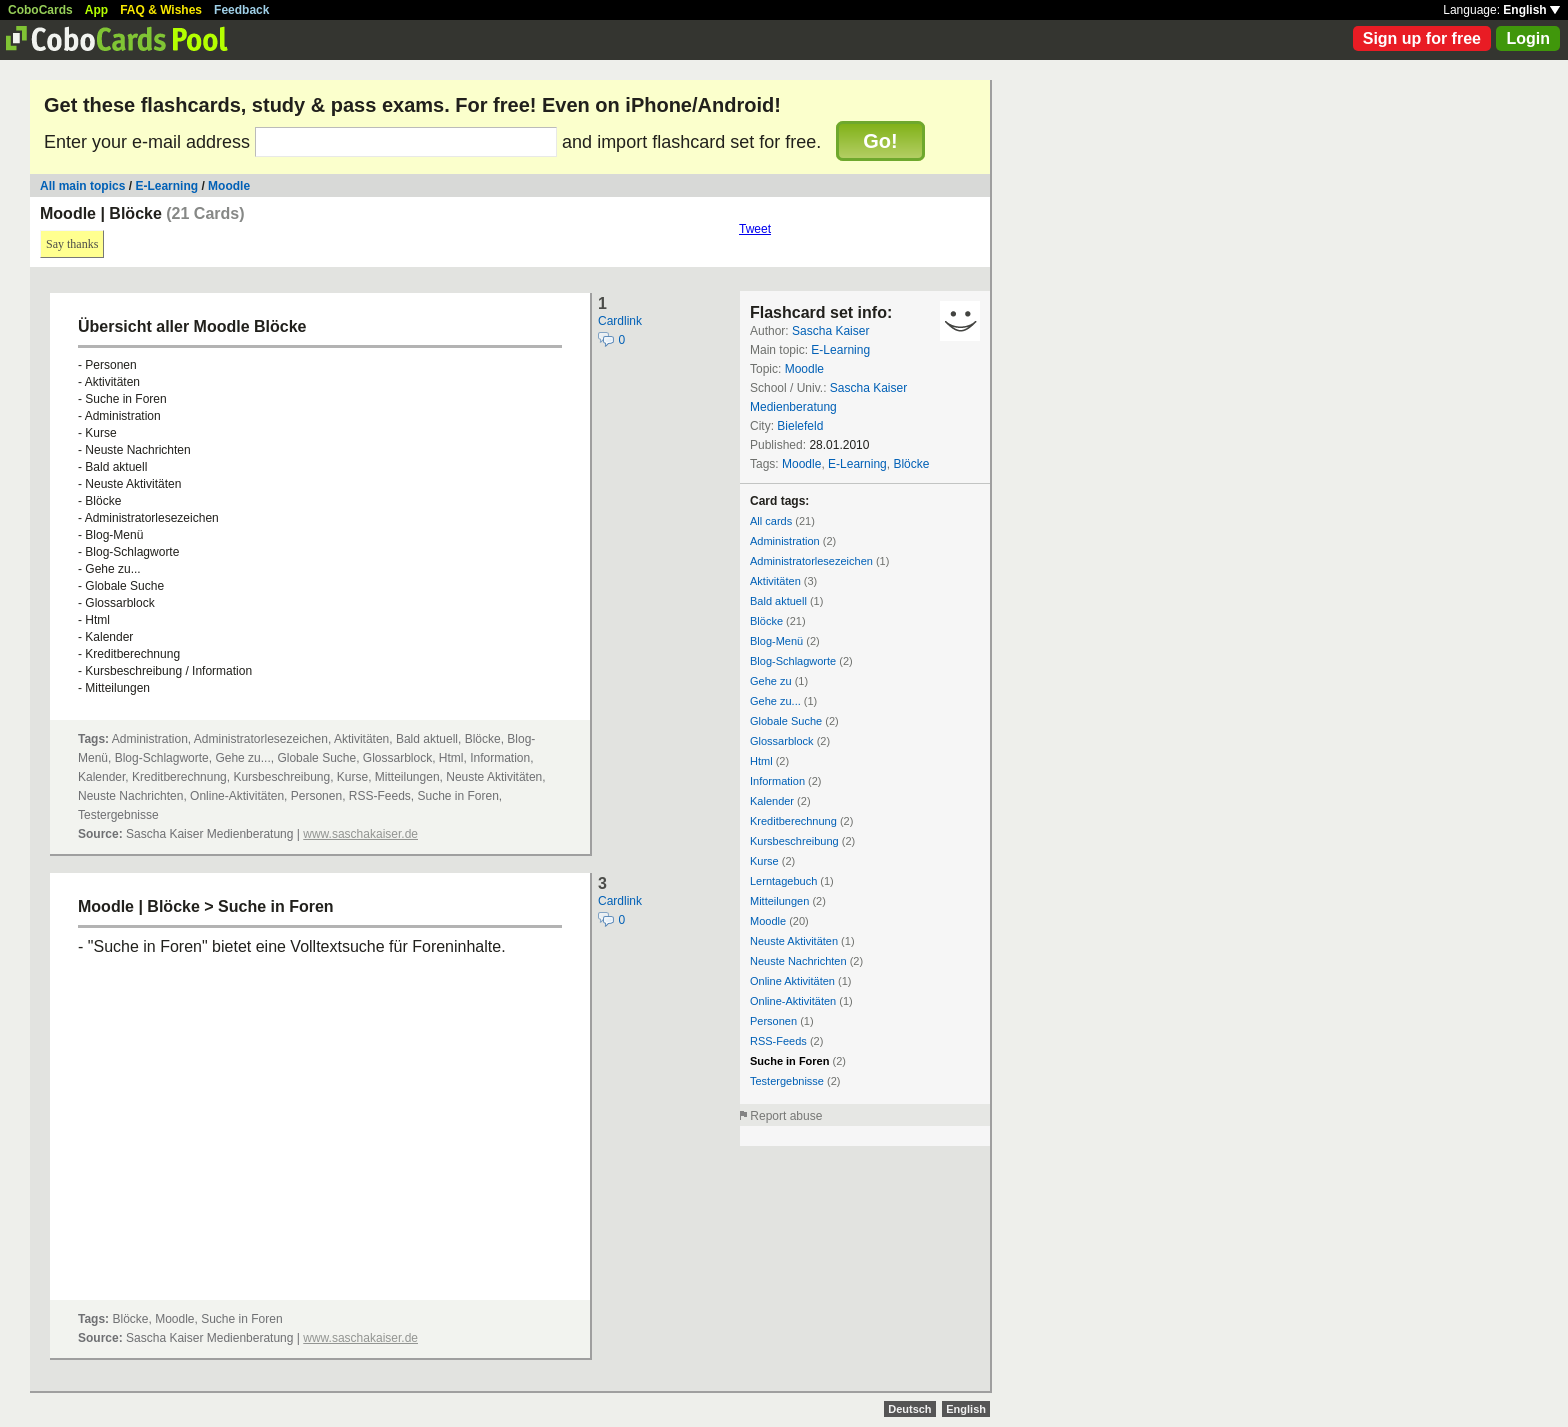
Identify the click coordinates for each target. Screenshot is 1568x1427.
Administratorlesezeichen (811, 561)
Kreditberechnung (793, 821)
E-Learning (166, 186)
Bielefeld (800, 426)
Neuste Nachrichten (798, 961)
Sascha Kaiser (830, 331)
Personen (773, 1021)
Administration (785, 541)
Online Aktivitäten (792, 981)
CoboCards (40, 10)
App (96, 10)
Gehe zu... (775, 701)
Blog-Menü (776, 641)
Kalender (772, 801)
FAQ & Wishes (161, 10)
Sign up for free (1422, 38)
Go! (880, 141)
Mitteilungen (779, 901)
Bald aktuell (778, 601)
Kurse (764, 861)
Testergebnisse (787, 1081)
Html (761, 761)
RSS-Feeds (778, 1041)
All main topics (82, 186)
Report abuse (786, 1116)
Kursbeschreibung (794, 841)
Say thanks (72, 244)
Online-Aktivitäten (793, 1001)
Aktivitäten (775, 581)
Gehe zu (771, 681)
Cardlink (620, 321)
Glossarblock (782, 741)
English (1531, 10)
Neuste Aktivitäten (794, 941)
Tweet (755, 229)
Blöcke (911, 464)
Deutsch (909, 1409)
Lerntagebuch (783, 881)
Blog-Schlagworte (793, 661)
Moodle (229, 186)
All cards (771, 521)
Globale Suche (786, 721)
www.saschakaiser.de (360, 834)
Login (1528, 38)
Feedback (241, 10)
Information (777, 781)
